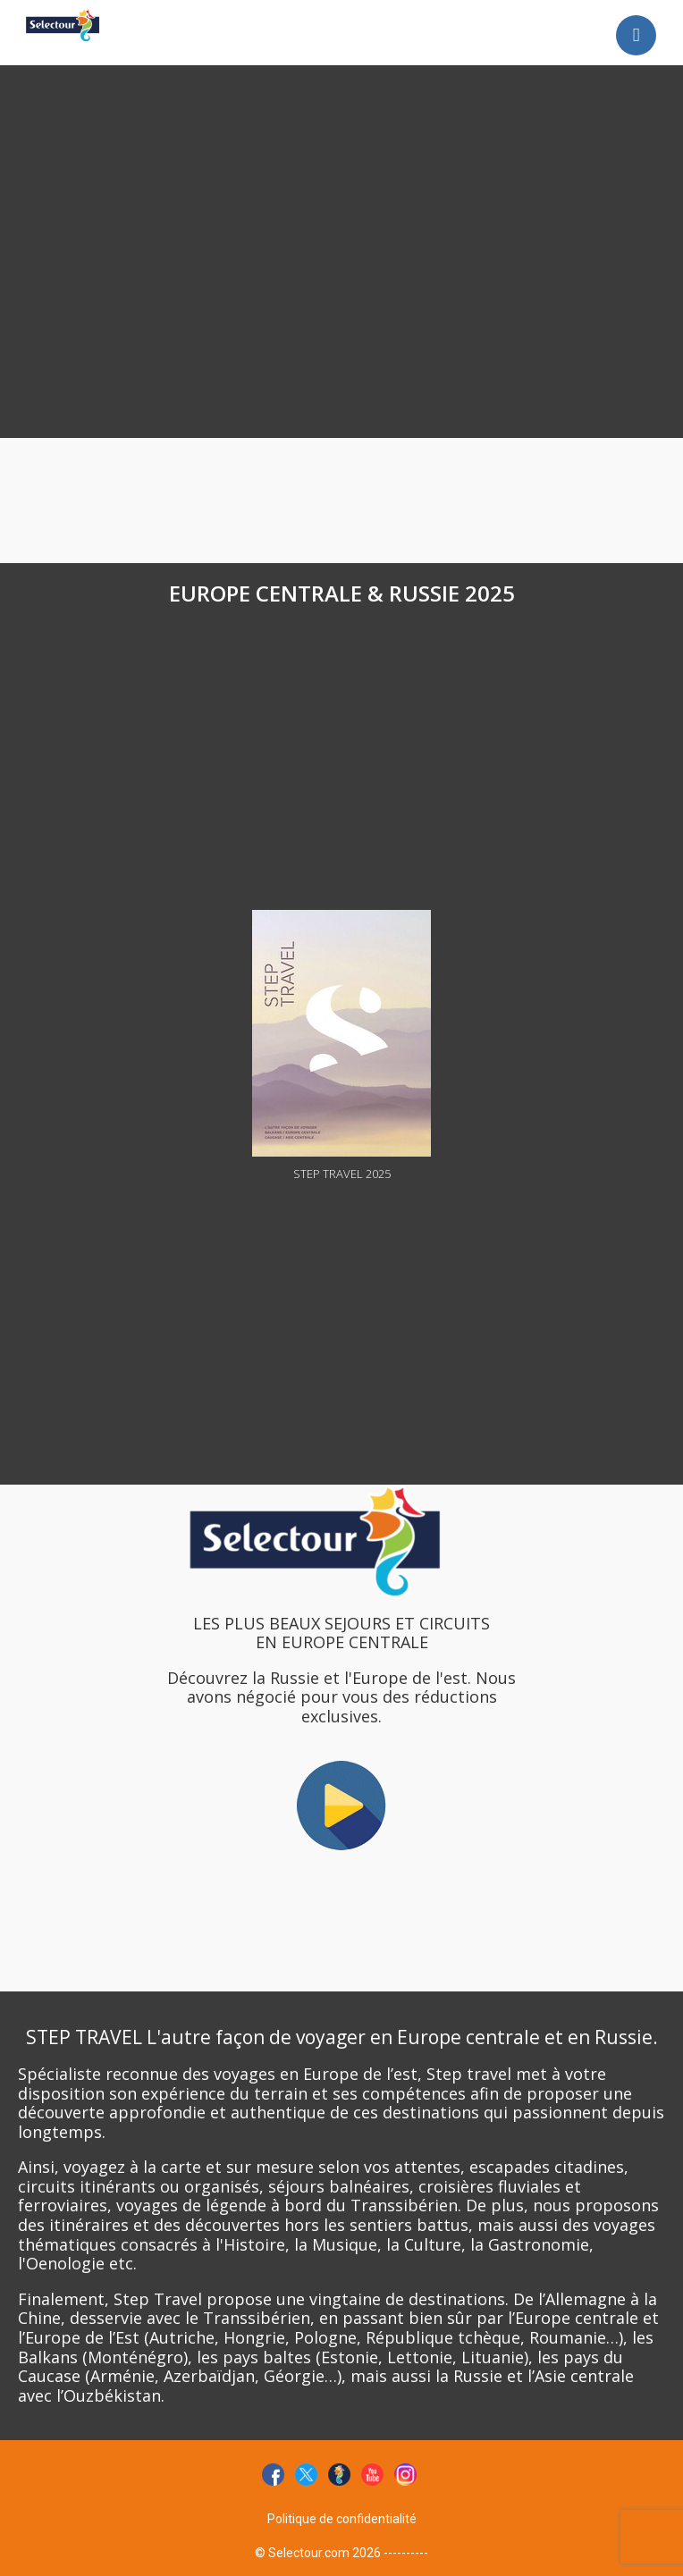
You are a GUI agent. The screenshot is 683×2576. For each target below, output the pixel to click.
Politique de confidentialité (342, 2519)
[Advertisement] (261, 123)
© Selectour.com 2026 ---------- (341, 2553)
